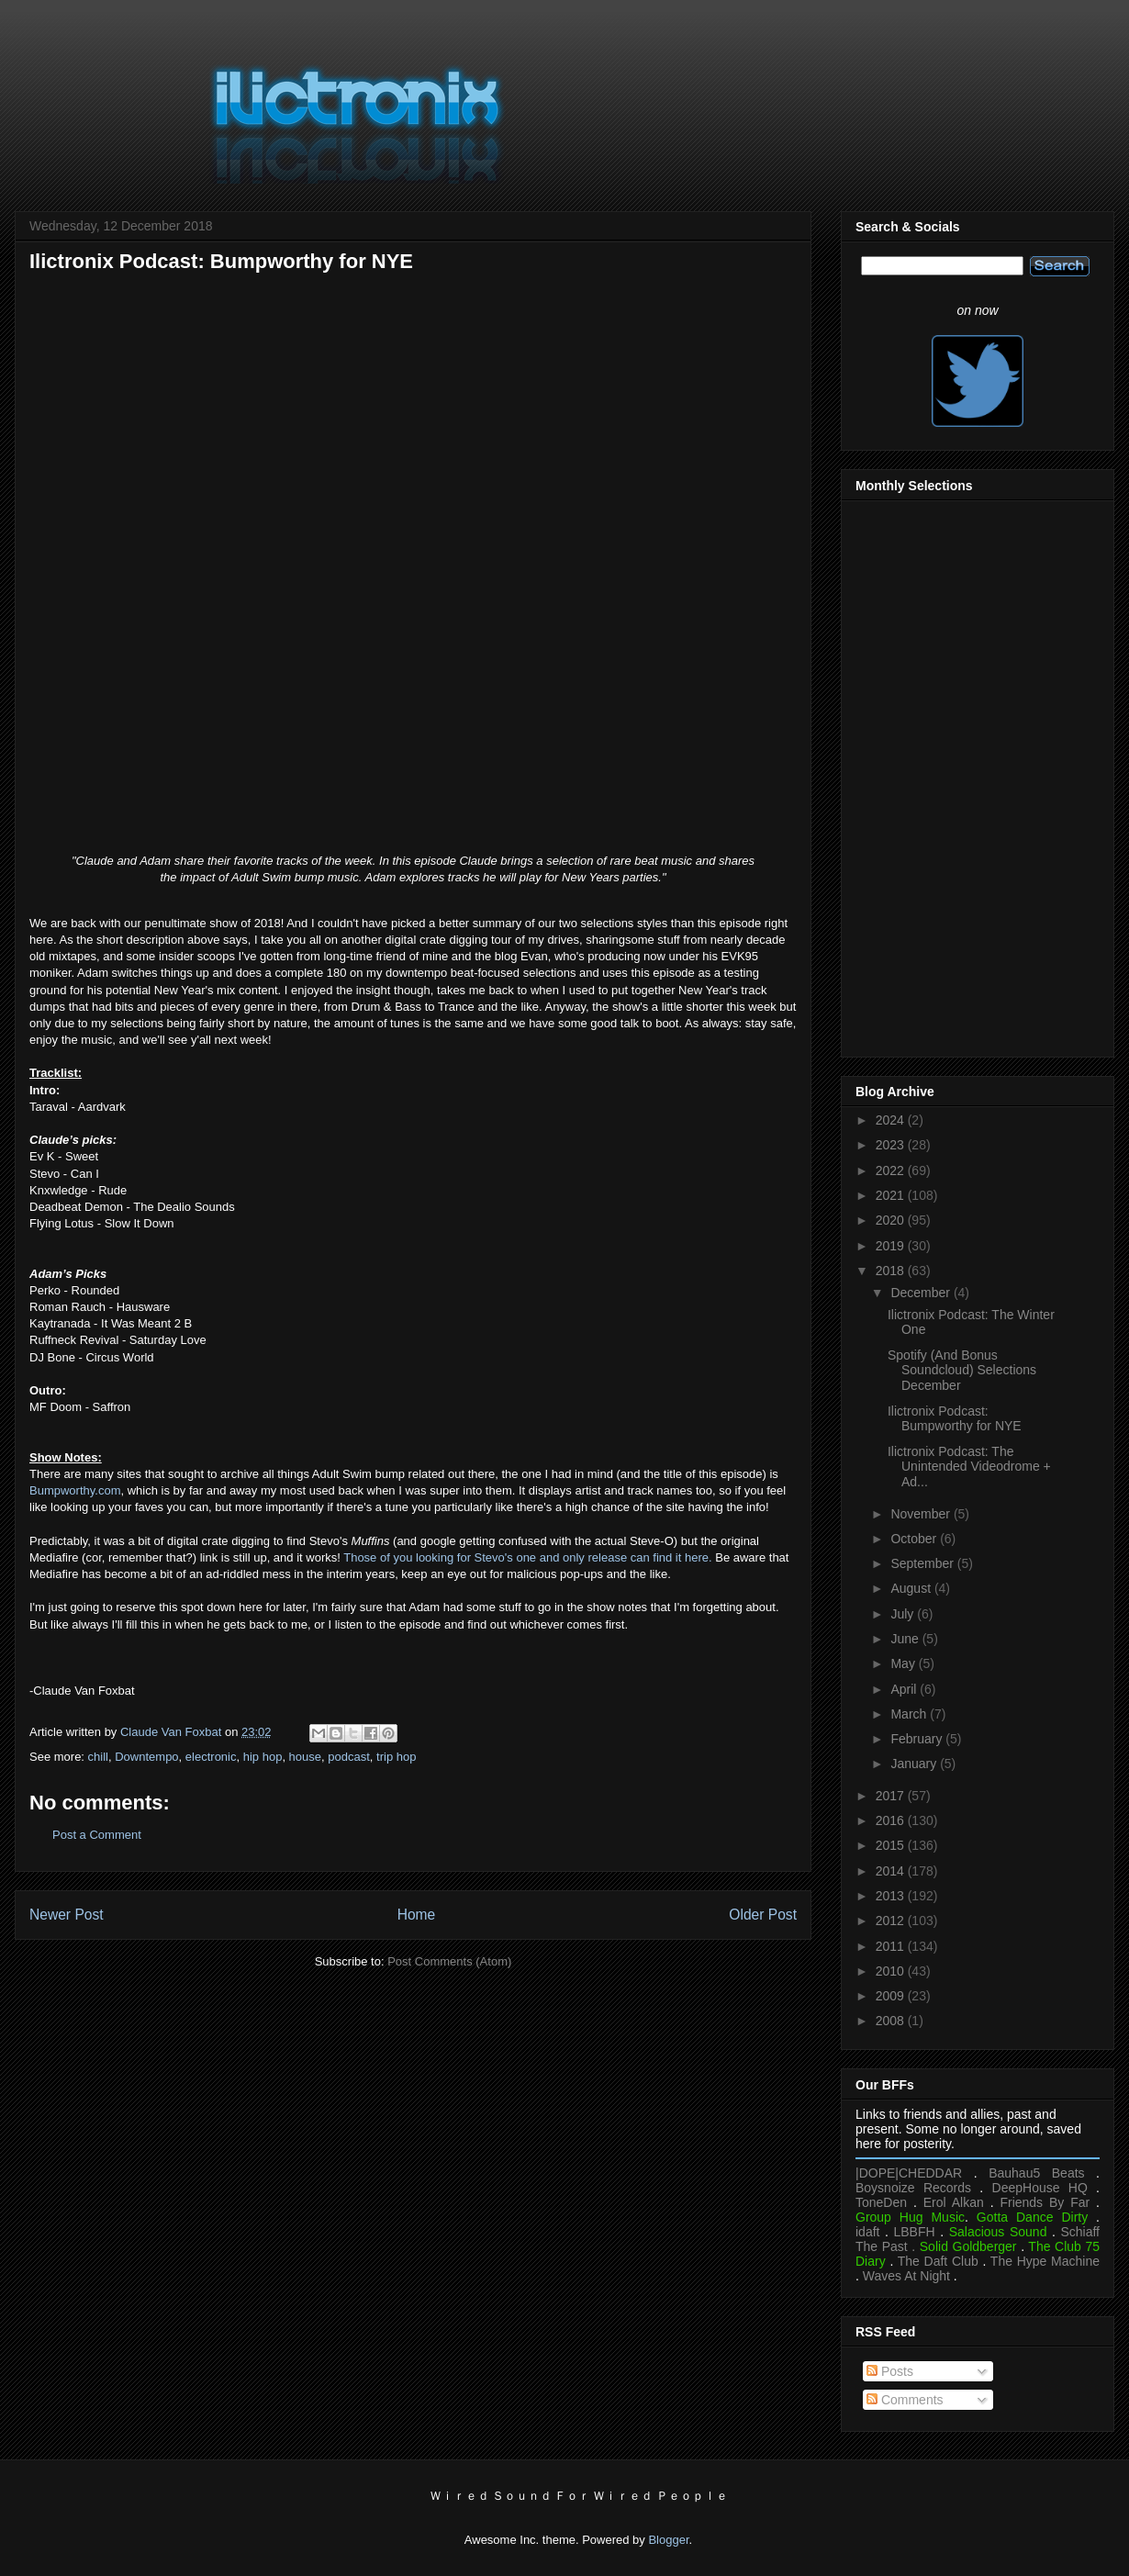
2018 (892, 1270)
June (906, 1638)
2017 (892, 1795)
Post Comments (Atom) (449, 1961)
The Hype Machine (1045, 2261)
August (911, 1588)
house (305, 1757)
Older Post (763, 1914)
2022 (892, 1170)
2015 (892, 1845)
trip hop (396, 1757)
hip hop (263, 1757)
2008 (892, 2020)
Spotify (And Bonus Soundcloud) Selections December (962, 1371)
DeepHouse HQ (1040, 2187)
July (903, 1614)
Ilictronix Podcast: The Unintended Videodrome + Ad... (969, 1467)
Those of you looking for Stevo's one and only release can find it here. (527, 1557)
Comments (905, 2399)
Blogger (668, 2540)
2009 (892, 1995)
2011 (892, 1946)
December (921, 1292)
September (923, 1563)
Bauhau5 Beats (1036, 2173)
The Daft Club (938, 2261)
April (905, 1689)
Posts (889, 2371)
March (910, 1714)
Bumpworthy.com (74, 1490)
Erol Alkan (953, 2202)
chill (98, 1757)
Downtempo (146, 1757)
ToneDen (881, 2202)
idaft (867, 2231)
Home (416, 1914)
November (921, 1513)
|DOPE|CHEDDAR (908, 2173)
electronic (211, 1757)
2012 (892, 1920)
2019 (892, 1245)
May (904, 1663)
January (915, 1763)
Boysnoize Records (913, 2187)
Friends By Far (1045, 2202)
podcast (349, 1757)
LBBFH (914, 2231)
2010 (892, 1971)
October (915, 1538)
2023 (892, 1144)
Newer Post (66, 1914)
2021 (892, 1195)
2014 (892, 1871)
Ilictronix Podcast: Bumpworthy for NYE (955, 1419)
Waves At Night (906, 2275)
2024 (892, 1120)
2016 (892, 1820)
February (917, 1738)
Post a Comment (96, 1835)
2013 (892, 1895)
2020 (892, 1220)
